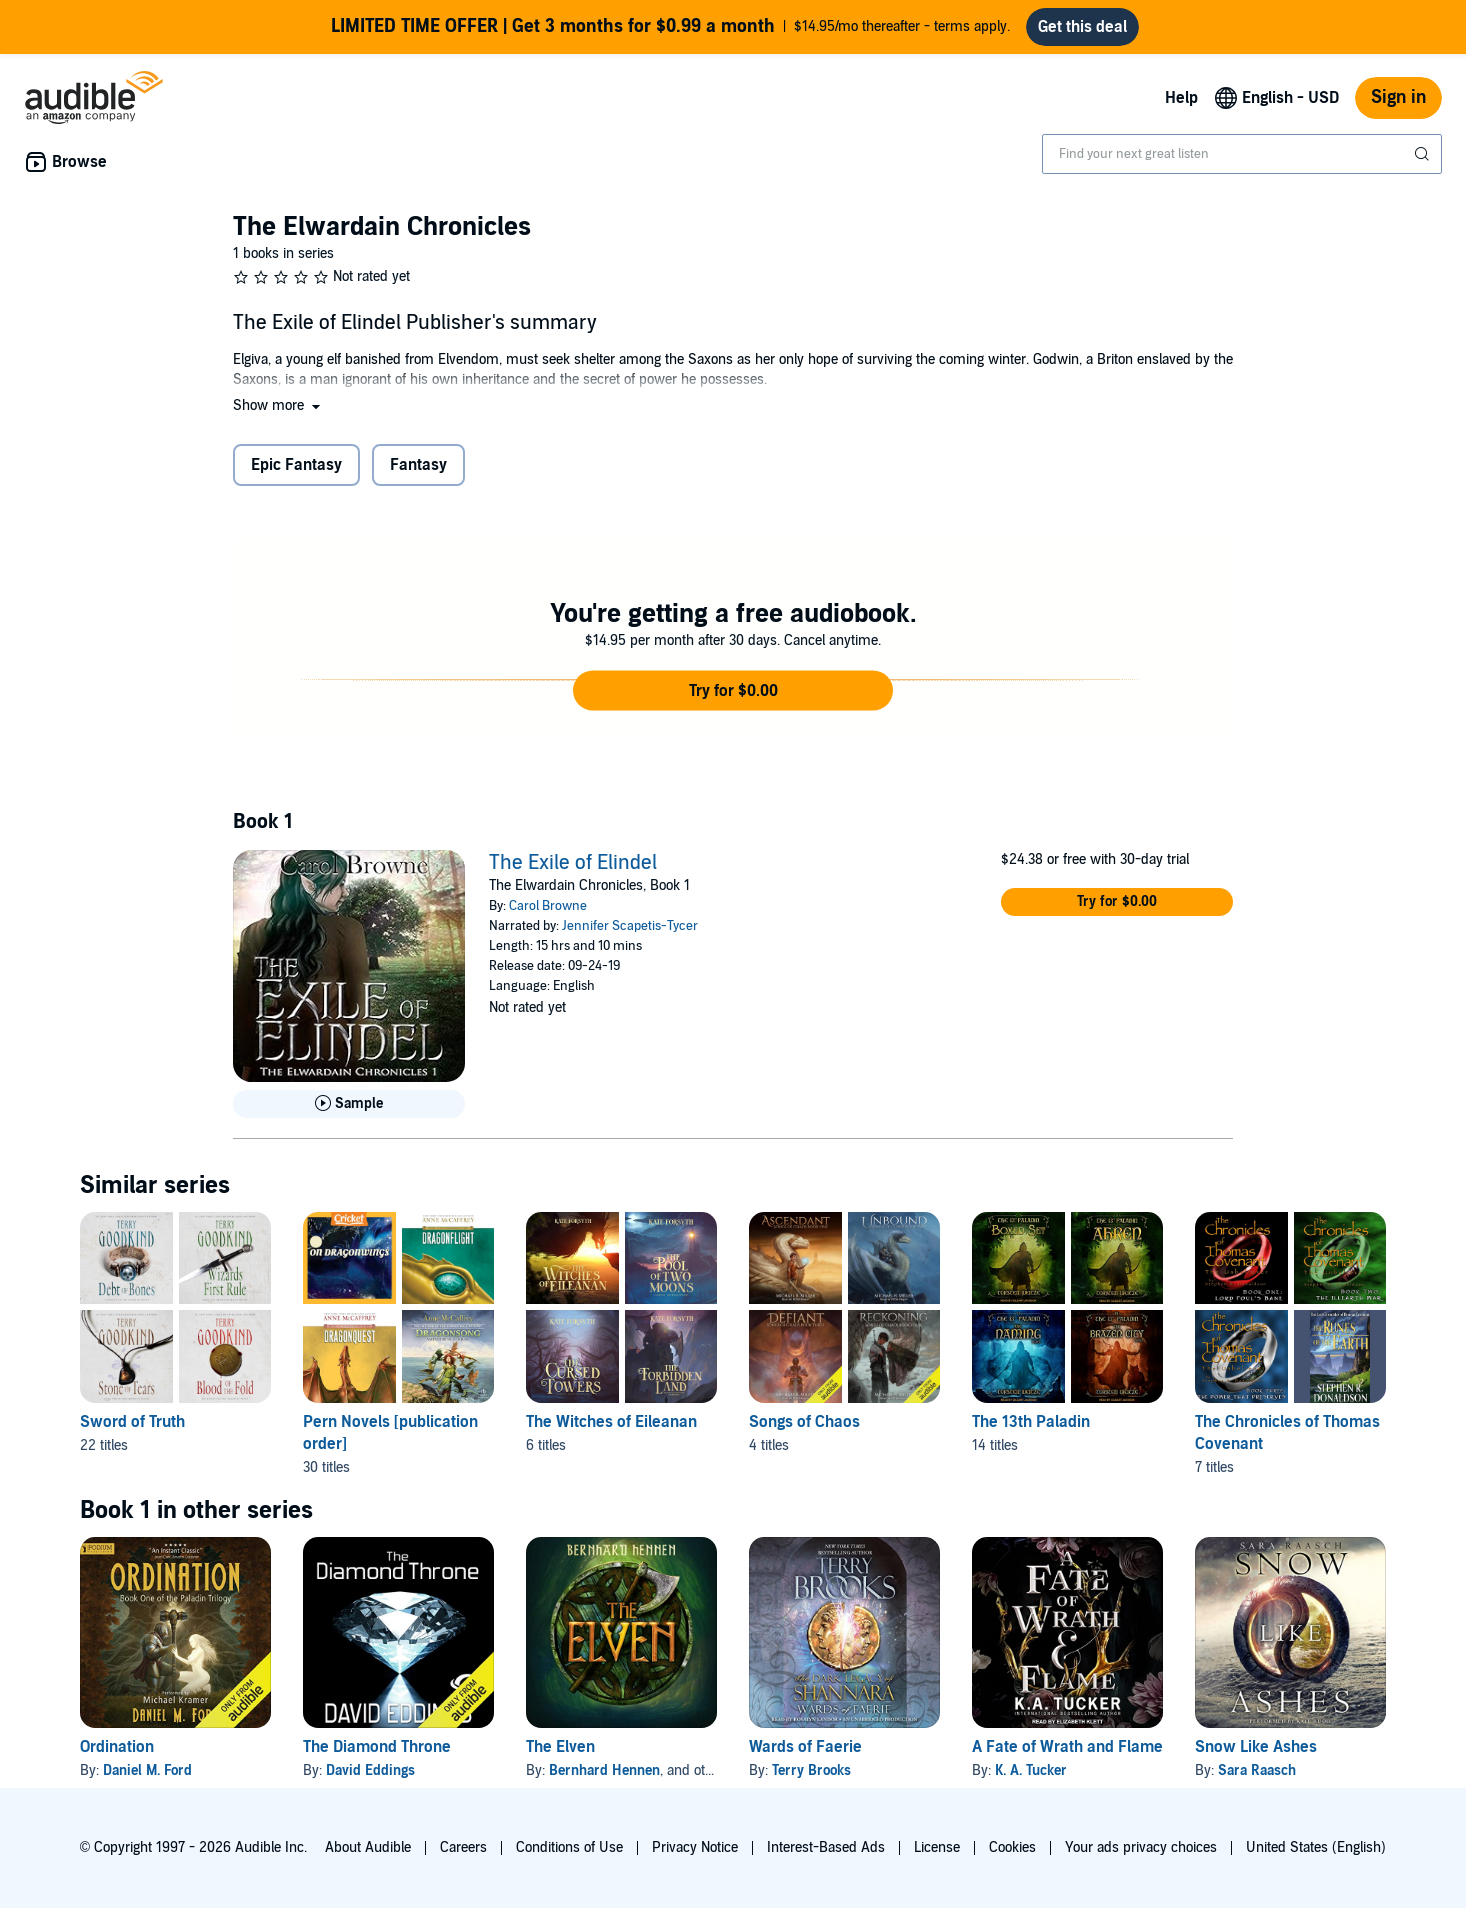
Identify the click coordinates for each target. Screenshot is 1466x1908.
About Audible (368, 1847)
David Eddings (370, 1770)
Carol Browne (548, 906)
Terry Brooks (811, 1770)
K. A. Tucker (1031, 1770)
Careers (463, 1847)
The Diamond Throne (377, 1747)
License (937, 1847)
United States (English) (1316, 1847)
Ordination (117, 1747)
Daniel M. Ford (147, 1770)
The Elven (560, 1747)
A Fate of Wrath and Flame (1067, 1747)
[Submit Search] (1424, 154)
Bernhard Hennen (604, 1770)
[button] (278, 405)
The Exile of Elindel (573, 863)
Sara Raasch (1257, 1770)
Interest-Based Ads (826, 1847)
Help (1181, 98)
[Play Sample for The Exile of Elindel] (349, 1104)
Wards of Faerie (805, 1747)
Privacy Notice (695, 1847)
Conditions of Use (569, 1847)
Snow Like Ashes (1256, 1747)
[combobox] (1242, 154)
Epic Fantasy (296, 465)
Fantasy (418, 465)
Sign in (1398, 97)
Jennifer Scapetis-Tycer (630, 926)
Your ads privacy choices (1141, 1847)
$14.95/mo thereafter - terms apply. (670, 27)
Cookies (1012, 1847)
